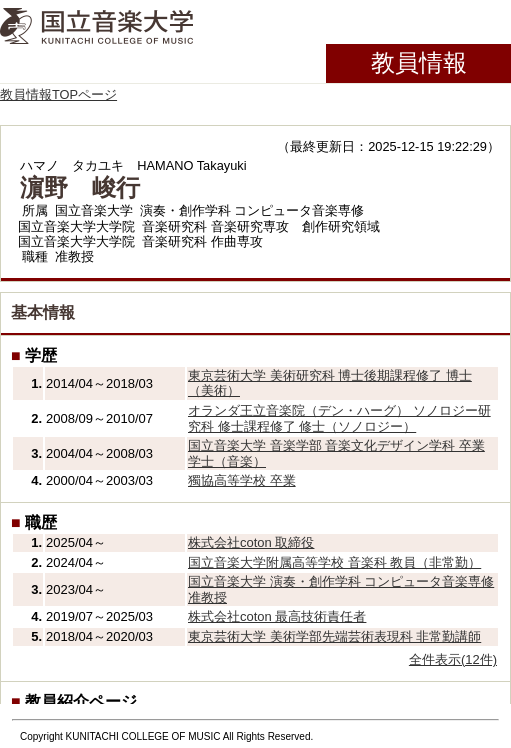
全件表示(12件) (453, 659)
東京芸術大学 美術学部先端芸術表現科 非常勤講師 (334, 636)
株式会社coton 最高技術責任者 (277, 616)
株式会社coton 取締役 (251, 542)
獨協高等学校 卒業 (242, 480)
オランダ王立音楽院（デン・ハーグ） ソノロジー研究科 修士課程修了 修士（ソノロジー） (339, 418)
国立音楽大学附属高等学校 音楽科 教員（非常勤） (334, 562)
